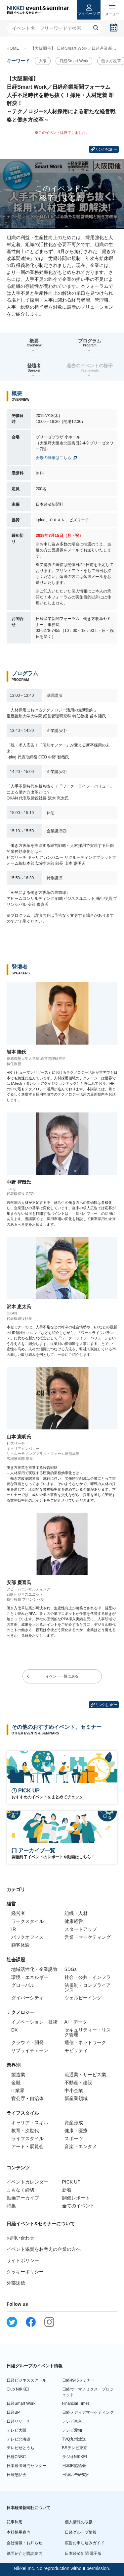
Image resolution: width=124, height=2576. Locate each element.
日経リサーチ (18, 2421)
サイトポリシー (23, 2260)
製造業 (18, 2074)
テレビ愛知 (72, 2430)
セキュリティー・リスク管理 (87, 2032)
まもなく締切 (20, 2189)
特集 (11, 2205)
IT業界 (17, 2090)
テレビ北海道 (18, 2439)
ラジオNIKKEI (74, 2456)
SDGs (70, 1969)
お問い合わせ (20, 2238)
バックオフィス (27, 1937)
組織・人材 (76, 1913)
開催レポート (76, 2197)
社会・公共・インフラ (87, 1977)
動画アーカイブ (23, 2197)
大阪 (43, 61)
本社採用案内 (18, 2532)
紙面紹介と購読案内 (24, 2553)
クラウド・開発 (27, 2042)
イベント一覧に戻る (62, 1676)
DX (14, 2030)
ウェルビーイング (83, 1997)
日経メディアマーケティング (88, 2412)
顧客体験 (20, 1945)
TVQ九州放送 (74, 2439)
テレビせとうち (20, 2448)
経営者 (18, 1913)
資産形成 (73, 2122)
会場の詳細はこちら (53, 457)
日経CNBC (16, 2456)
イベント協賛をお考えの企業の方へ (44, 2249)
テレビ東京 (72, 2421)
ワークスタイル (27, 1921)
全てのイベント (78, 2205)
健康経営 (73, 1921)
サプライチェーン (29, 2050)
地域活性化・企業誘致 (34, 1969)
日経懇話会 (16, 2474)
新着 (66, 2189)
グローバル (22, 1985)
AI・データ (75, 2022)
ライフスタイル (27, 2138)
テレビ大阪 (16, 2430)
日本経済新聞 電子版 (83, 2553)
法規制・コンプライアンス (87, 1987)
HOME (13, 48)
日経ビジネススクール (26, 2380)
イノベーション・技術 (34, 2022)
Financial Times (76, 2403)
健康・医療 (76, 2130)
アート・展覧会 (27, 2146)
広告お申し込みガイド (84, 2543)
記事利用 (14, 2522)
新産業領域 (76, 2098)
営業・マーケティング (87, 1937)
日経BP (13, 2412)
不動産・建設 (78, 2082)
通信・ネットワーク (85, 2042)
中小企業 (73, 2090)
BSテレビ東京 (74, 2448)
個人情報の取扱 (79, 2522)
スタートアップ (80, 1929)
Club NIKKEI (18, 2389)
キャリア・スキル (29, 2122)
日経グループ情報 (81, 2532)
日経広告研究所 (76, 2474)
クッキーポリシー (25, 2271)
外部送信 (16, 2283)
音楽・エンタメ (80, 2146)
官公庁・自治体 (27, 2098)
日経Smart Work (74, 61)
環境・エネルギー (29, 1977)
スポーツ (73, 2138)
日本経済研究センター (26, 2465)
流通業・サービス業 (85, 2074)
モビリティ (76, 2050)
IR (13, 1929)
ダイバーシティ (27, 1997)
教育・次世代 (25, 2130)
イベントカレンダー (27, 2182)
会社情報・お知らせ (24, 2543)
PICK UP (71, 2182)
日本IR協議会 (74, 2465)
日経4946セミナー (78, 2380)
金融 (16, 2082)
